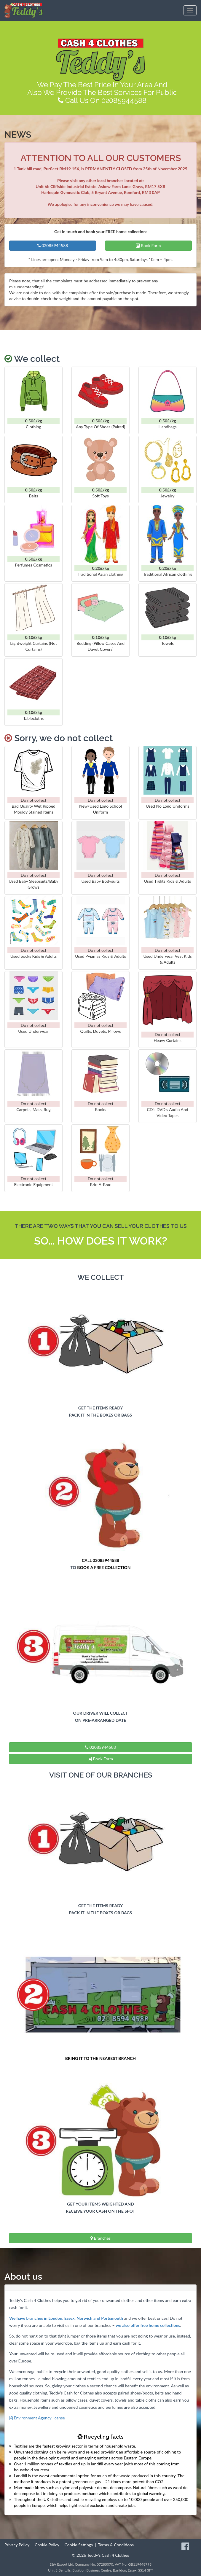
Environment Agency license (37, 2417)
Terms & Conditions (116, 2544)
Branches (100, 2238)
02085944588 (52, 245)
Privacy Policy (16, 2544)
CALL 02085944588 (100, 1560)
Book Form (148, 245)
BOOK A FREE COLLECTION (103, 1567)
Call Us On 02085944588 (102, 100)
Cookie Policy (47, 2544)
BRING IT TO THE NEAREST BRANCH (100, 2058)
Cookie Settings (79, 2544)
